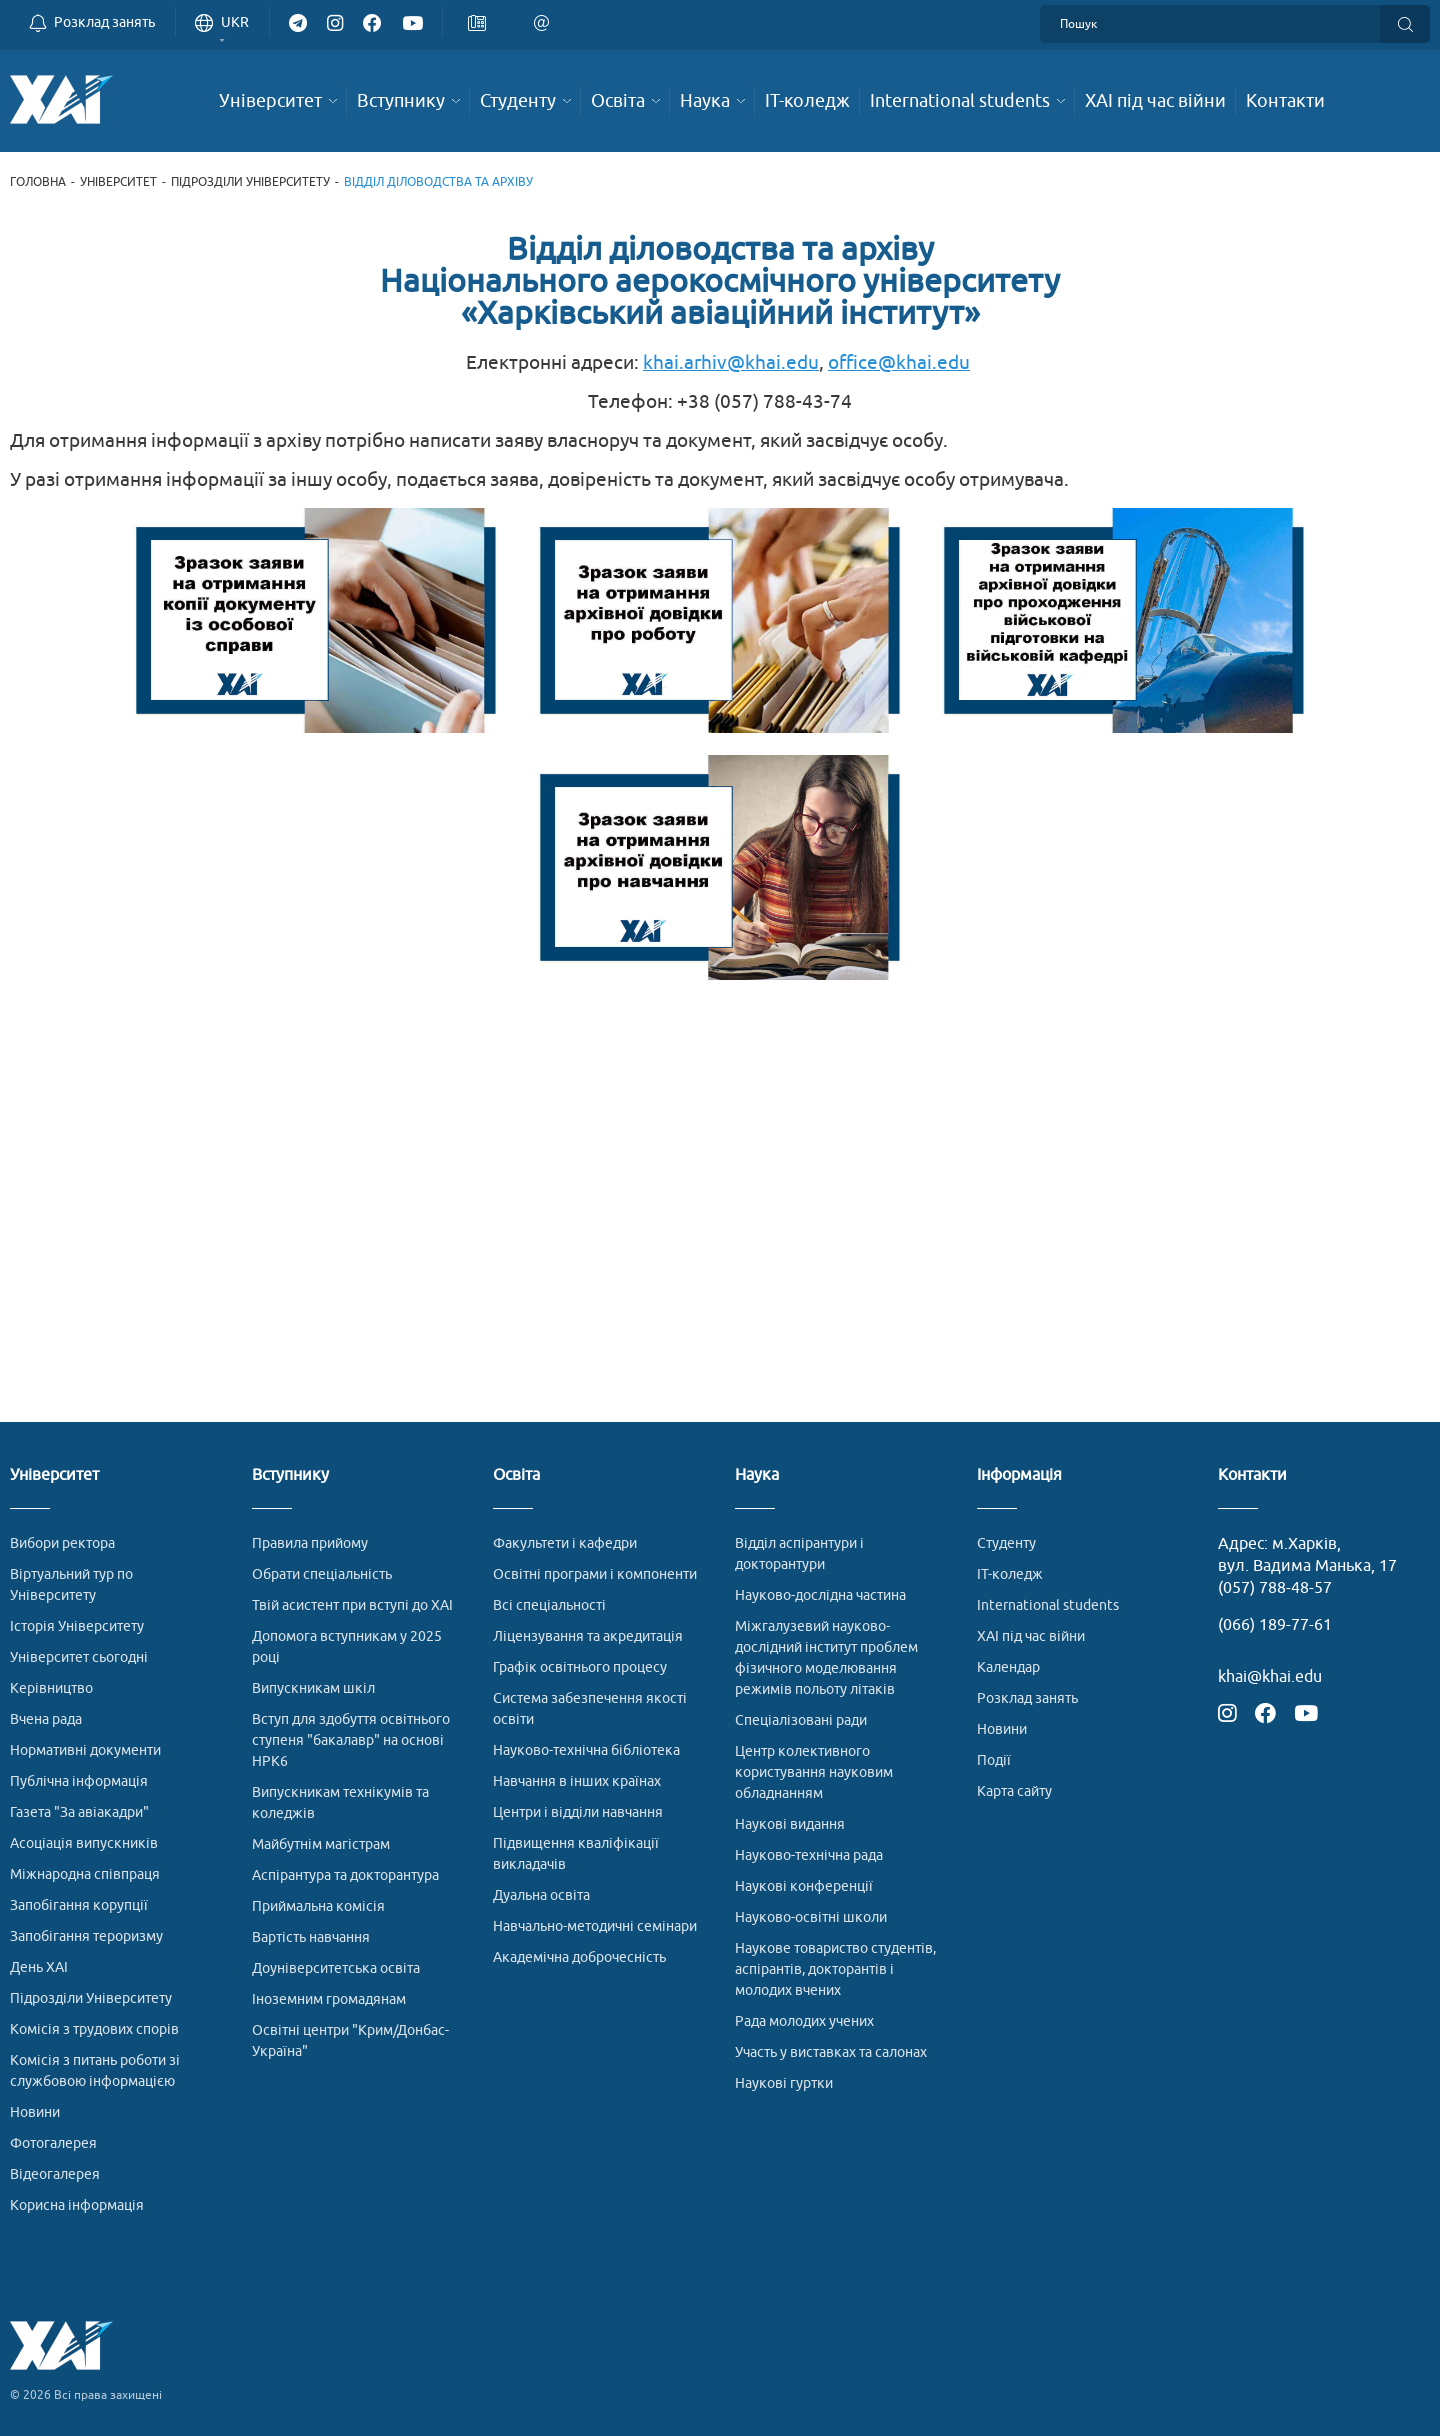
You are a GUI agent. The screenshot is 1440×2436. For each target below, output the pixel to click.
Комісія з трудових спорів (94, 2029)
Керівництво (51, 1688)
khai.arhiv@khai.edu (731, 363)
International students (1048, 1605)
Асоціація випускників (84, 1843)
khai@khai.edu (1270, 1677)
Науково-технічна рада (809, 1855)
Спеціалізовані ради (801, 1720)
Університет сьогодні (79, 1657)
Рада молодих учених (804, 2021)
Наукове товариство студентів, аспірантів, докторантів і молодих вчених (835, 1969)
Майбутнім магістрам (321, 1844)
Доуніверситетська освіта (336, 1968)
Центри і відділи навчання (578, 1812)
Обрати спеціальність (322, 1574)
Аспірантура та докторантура (345, 1875)
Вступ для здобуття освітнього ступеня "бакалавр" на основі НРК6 (351, 1740)
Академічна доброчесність (579, 1957)
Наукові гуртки (784, 2083)
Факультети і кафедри (565, 1543)
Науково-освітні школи (811, 1917)
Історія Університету (77, 1626)
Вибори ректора (62, 1543)
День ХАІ (39, 1967)
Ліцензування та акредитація (588, 1636)
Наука (757, 1476)
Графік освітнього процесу (580, 1667)
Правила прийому (310, 1543)
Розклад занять (1027, 1698)
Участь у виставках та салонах (831, 2052)
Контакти (1252, 1476)
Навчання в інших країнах (577, 1781)
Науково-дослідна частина (820, 1595)
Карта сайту (1014, 1791)
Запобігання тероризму (86, 1936)
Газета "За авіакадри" (79, 1812)
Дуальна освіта (541, 1895)
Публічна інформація (79, 1781)
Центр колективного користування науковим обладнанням (814, 1772)
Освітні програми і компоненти (595, 1574)
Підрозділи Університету (250, 182)
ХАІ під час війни (1031, 1636)
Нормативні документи (85, 1750)
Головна (38, 182)
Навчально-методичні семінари (595, 1926)
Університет (118, 182)
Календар (1008, 1667)
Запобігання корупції (79, 1905)
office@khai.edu (899, 363)
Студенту (1006, 1543)
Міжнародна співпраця (85, 1874)
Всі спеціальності (549, 1605)
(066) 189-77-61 (1275, 1625)
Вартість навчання (311, 1937)
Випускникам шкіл (313, 1688)
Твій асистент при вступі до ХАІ (352, 1605)
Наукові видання (790, 1824)
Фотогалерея (53, 2143)
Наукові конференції (804, 1886)
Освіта (516, 1476)
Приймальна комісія (318, 1906)
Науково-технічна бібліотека (586, 1750)
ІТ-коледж (1010, 1574)
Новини (35, 2112)
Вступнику (290, 1476)
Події (994, 1760)
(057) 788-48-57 (1275, 1588)
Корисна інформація (77, 2205)
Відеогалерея (55, 2174)
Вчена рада (46, 1719)
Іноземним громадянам (329, 1999)
